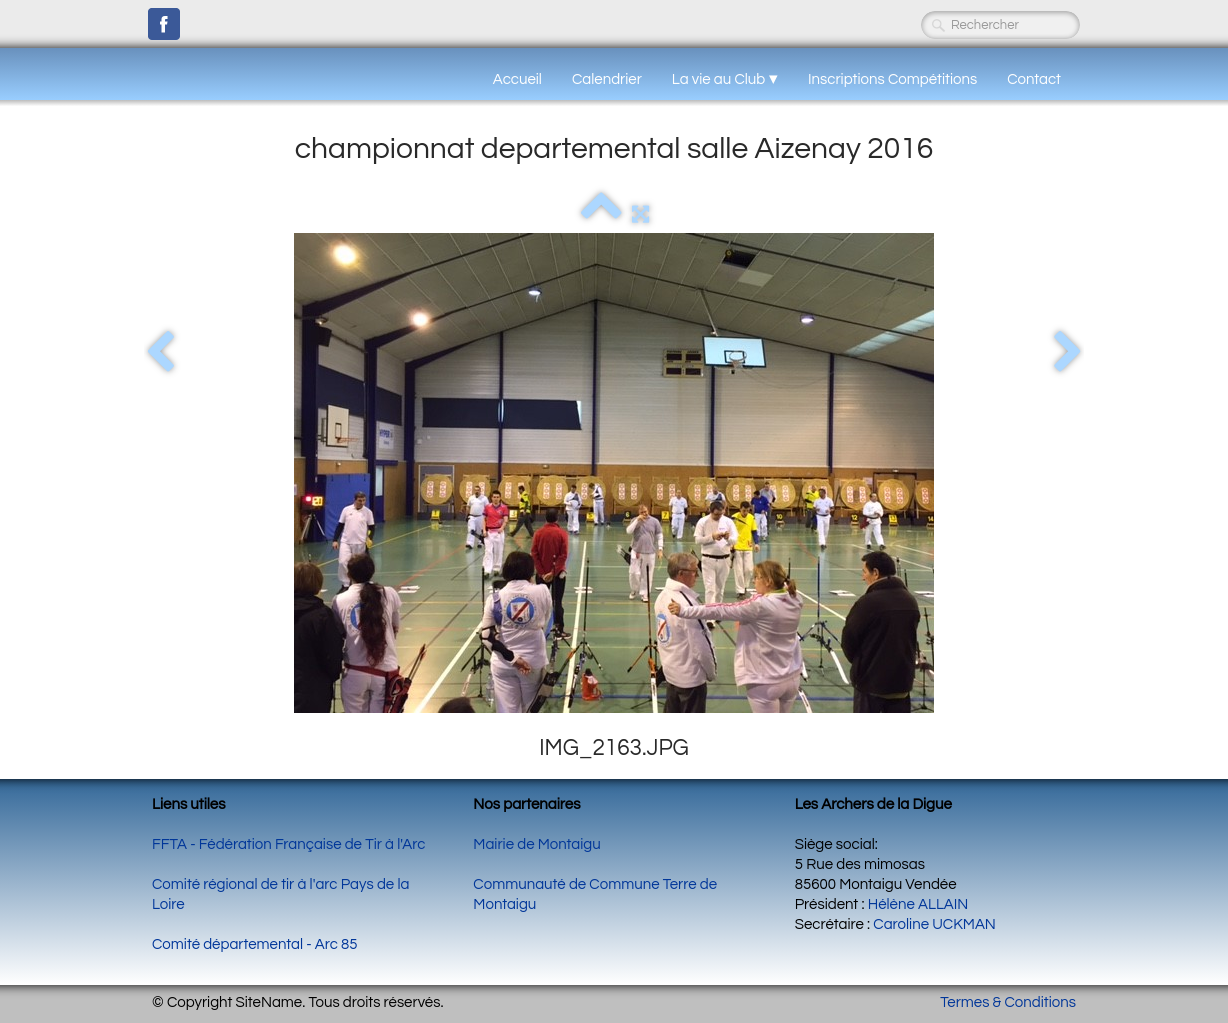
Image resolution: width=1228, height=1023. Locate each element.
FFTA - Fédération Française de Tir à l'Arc (288, 844)
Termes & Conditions (1008, 1002)
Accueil (517, 79)
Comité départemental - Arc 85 (255, 944)
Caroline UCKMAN (934, 924)
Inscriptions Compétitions (892, 79)
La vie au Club (725, 79)
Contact (1034, 79)
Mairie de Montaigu (536, 844)
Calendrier (607, 79)
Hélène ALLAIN (918, 904)
